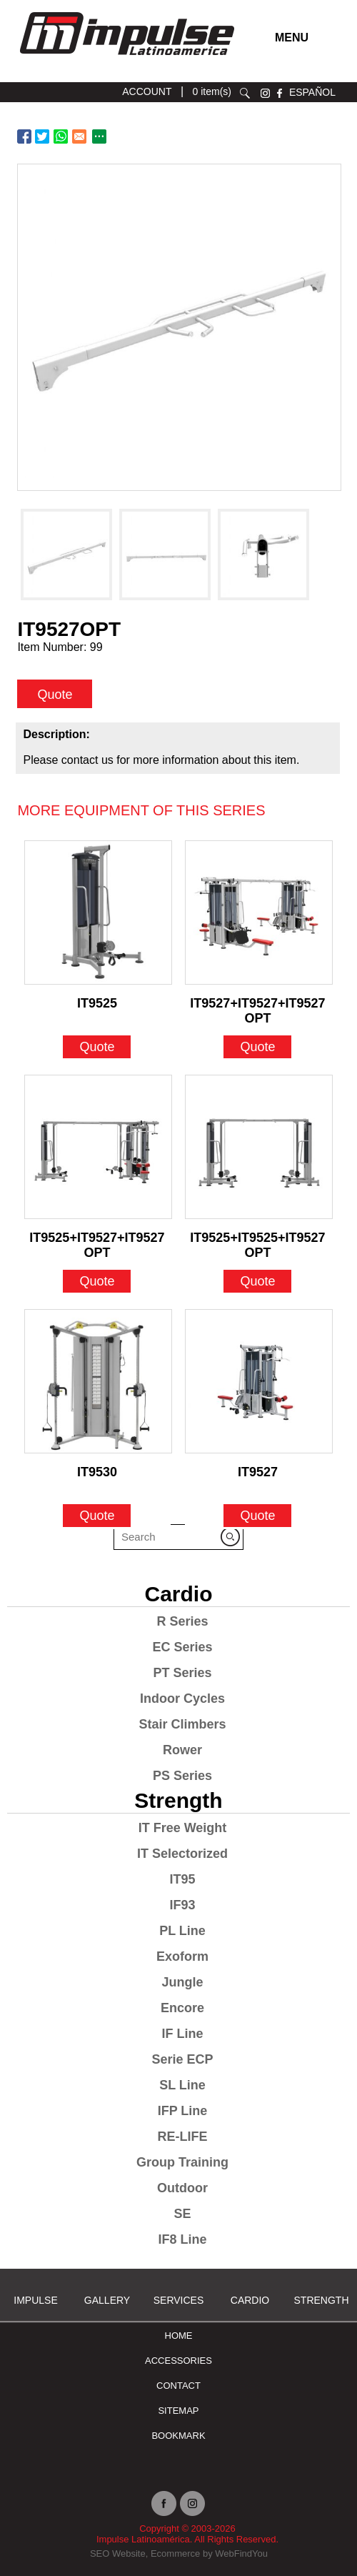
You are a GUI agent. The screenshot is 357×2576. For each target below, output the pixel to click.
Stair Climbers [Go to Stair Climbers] (182, 1724)
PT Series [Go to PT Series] (182, 1673)
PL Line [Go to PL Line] (182, 1931)
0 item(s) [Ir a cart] (212, 91)
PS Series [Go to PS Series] (182, 1776)
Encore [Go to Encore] (182, 2008)
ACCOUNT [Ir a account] (146, 91)
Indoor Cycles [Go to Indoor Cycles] (182, 1698)
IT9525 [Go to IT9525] (97, 1003)
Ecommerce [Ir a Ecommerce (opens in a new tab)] (175, 2553)
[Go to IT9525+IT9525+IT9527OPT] (259, 1147)
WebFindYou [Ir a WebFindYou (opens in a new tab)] (241, 2553)
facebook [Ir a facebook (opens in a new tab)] (279, 93)
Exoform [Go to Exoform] (182, 1956)
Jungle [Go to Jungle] (182, 1982)
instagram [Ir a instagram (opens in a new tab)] (265, 93)
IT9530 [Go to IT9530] (97, 1472)
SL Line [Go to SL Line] (182, 2085)
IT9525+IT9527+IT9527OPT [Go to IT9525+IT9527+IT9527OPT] (96, 1241)
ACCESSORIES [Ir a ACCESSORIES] (178, 2360)
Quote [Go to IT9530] (96, 1515)
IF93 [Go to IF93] (182, 1905)
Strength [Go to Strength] (178, 1800)
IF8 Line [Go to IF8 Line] (182, 2239)
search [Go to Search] (245, 93)
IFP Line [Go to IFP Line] (183, 2111)
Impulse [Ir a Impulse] (35, 2300)
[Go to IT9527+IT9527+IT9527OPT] (259, 912)
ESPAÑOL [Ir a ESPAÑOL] (312, 92)
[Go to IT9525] (98, 912)
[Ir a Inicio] (126, 59)
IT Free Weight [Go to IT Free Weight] (183, 1828)
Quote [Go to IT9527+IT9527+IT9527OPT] (257, 1047)
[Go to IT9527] (259, 1381)
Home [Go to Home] (179, 2335)
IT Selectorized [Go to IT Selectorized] (182, 1853)
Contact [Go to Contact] (178, 2385)
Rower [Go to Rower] (182, 1750)
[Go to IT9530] (98, 1381)
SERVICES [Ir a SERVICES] (179, 2300)
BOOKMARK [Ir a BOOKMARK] (178, 2435)
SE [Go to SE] (182, 2214)
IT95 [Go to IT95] (182, 1879)
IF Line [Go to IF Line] (182, 2034)
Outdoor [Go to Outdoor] (182, 2188)
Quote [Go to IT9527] (257, 1515)
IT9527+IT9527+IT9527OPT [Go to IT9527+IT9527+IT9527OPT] (257, 1007)
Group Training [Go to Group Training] (182, 2162)
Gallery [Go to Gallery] (107, 2300)
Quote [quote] (54, 694)
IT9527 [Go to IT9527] (258, 1472)
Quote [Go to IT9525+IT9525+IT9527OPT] (257, 1281)
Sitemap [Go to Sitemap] (178, 2410)
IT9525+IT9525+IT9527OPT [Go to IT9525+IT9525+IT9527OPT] (257, 1241)
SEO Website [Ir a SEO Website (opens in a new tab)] (118, 2553)
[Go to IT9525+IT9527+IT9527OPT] (98, 1147)
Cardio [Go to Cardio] (178, 1594)
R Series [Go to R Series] (182, 1621)
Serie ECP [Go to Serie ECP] (182, 2059)
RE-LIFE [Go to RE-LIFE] (183, 2136)
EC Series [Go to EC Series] (182, 1647)
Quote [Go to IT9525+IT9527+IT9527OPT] (96, 1281)
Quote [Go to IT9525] (96, 1047)
